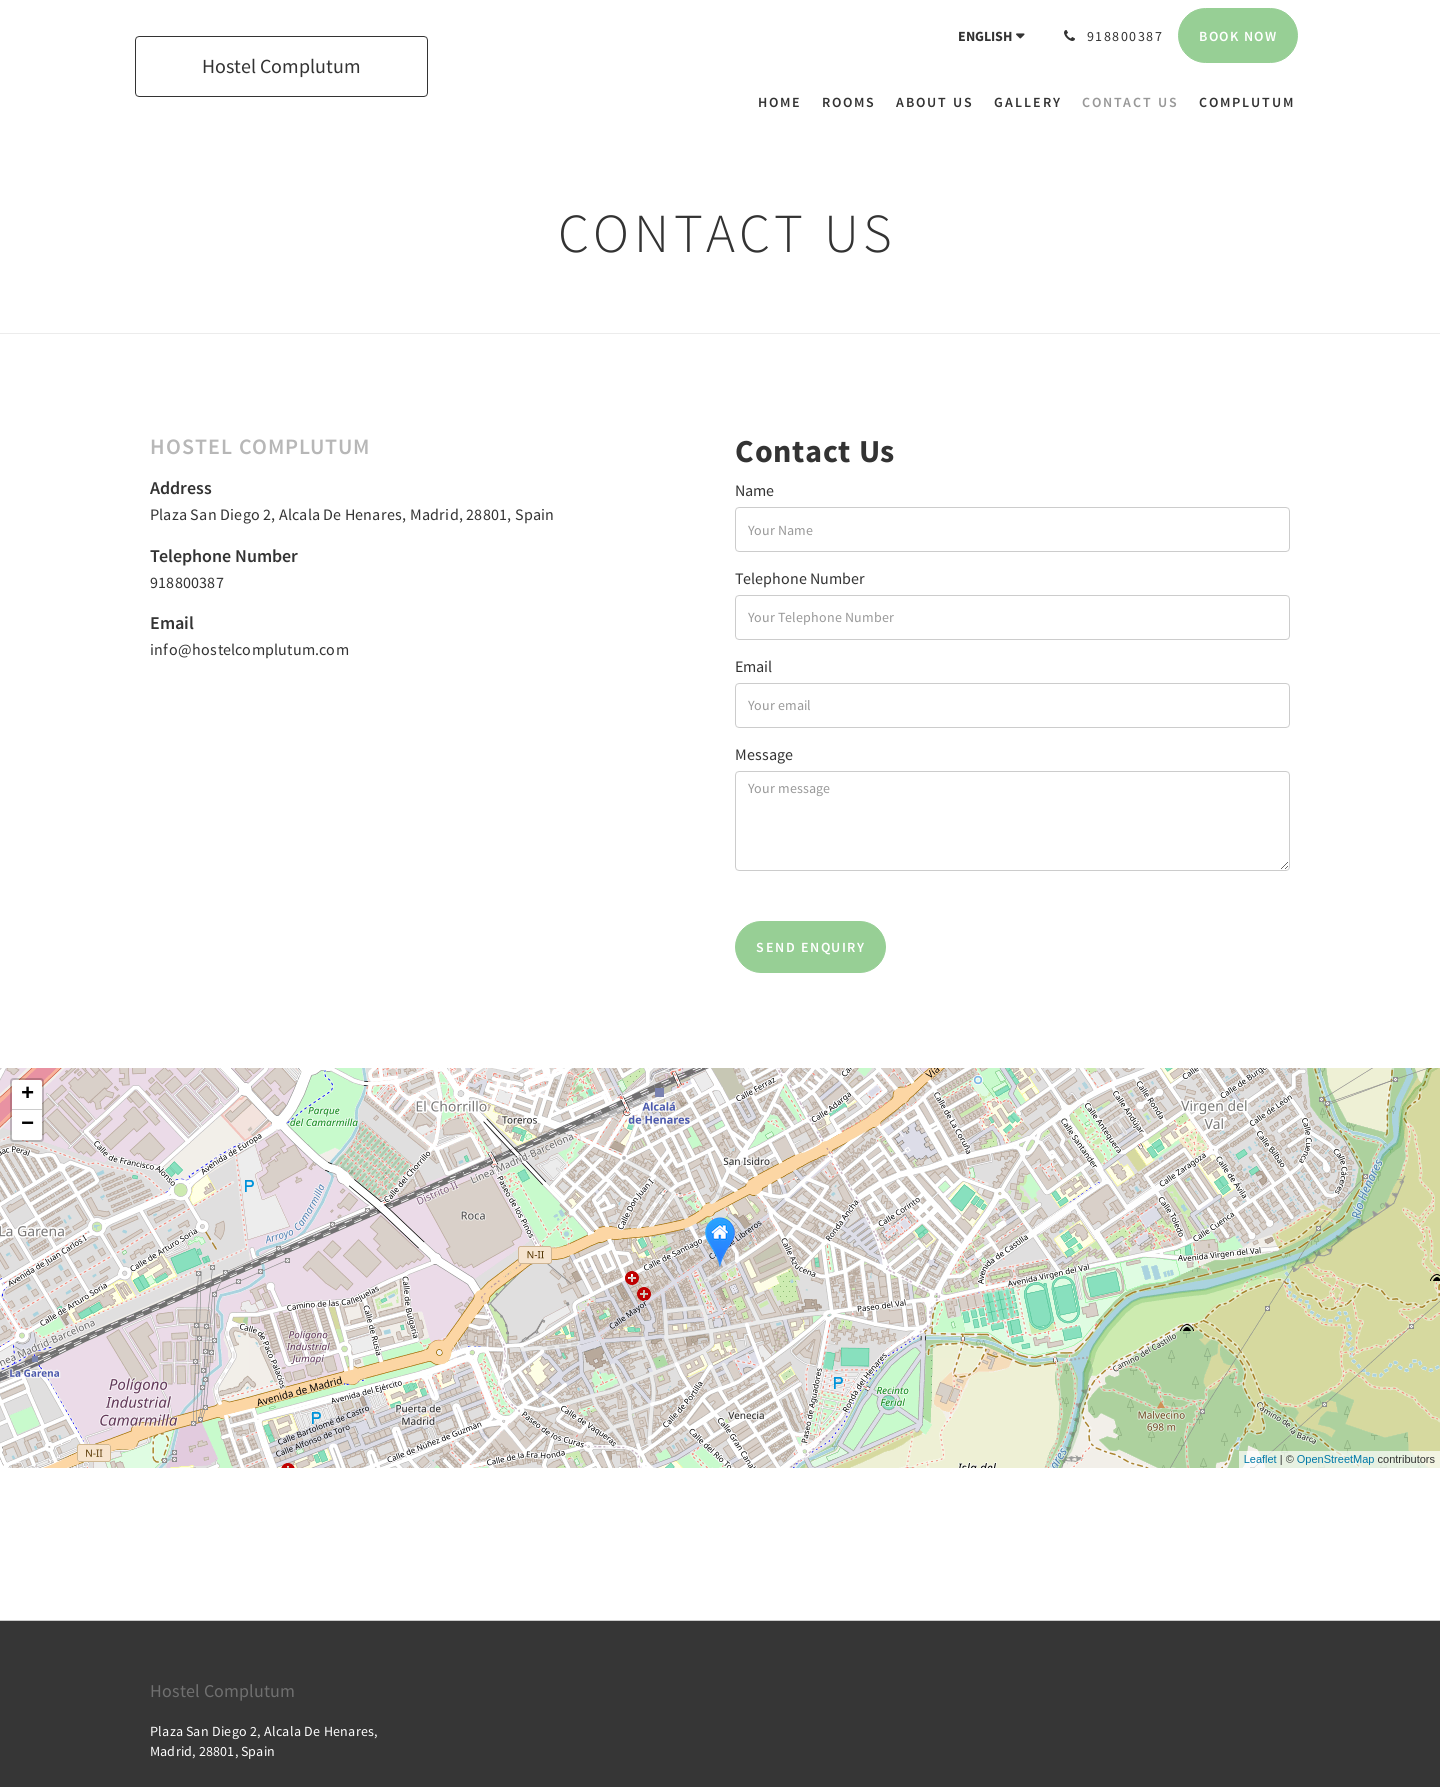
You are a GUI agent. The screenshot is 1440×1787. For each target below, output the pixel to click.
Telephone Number (800, 578)
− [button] (27, 1125)
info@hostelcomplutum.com (249, 649)
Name (754, 490)
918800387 (187, 582)
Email (753, 666)
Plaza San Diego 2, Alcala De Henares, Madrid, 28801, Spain (352, 514)
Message (764, 754)
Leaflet (1260, 1459)
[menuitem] (785, 102)
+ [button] (27, 1095)
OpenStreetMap (1336, 1459)
